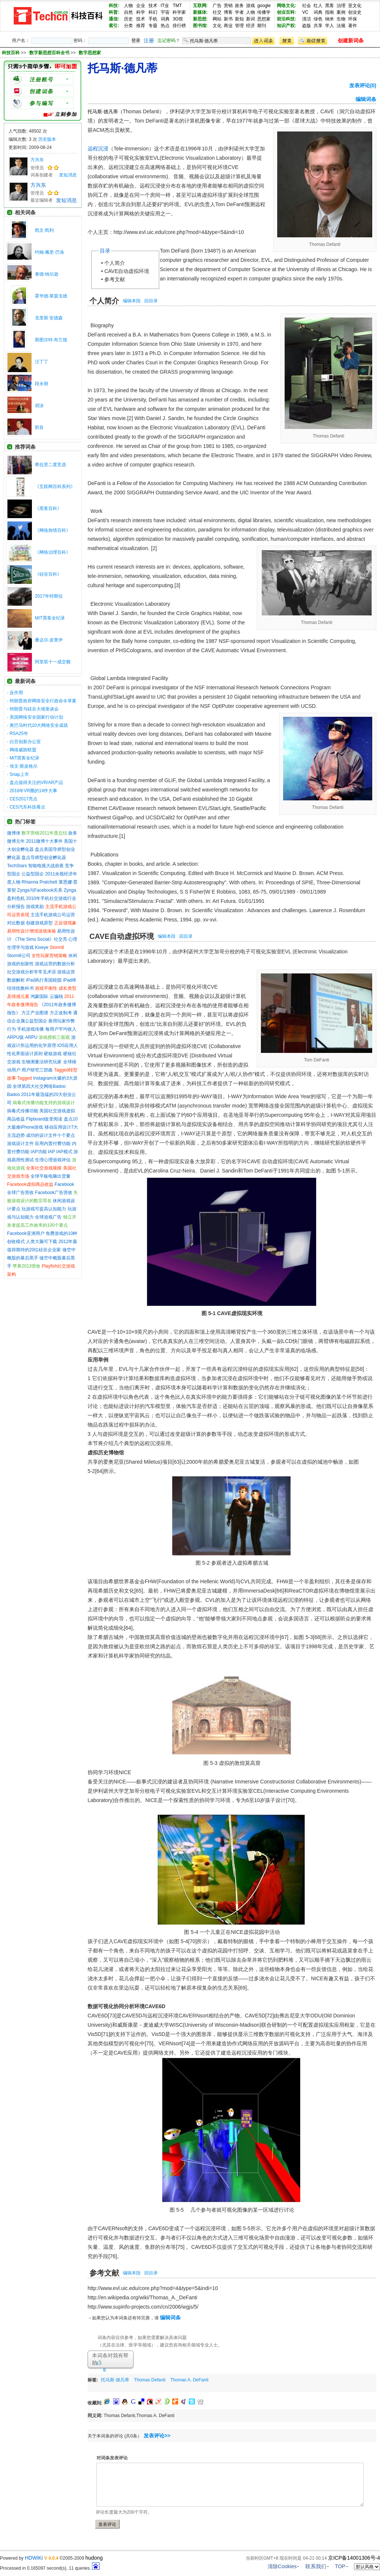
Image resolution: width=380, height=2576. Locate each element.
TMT (177, 5)
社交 (217, 12)
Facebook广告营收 (53, 1192)
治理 (341, 5)
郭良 (39, 427)
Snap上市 (19, 774)
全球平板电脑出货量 (50, 1176)
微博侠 (13, 833)
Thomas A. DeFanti (189, 2380)
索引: (114, 25)
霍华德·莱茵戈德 (51, 296)
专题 (152, 25)
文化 (217, 25)
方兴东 (37, 159)
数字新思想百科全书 (50, 52)
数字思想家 (90, 52)
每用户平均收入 (60, 1029)
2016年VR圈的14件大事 (34, 790)
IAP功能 (38, 1151)
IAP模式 (64, 1151)
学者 (239, 12)
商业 (228, 25)
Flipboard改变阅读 (44, 1119)
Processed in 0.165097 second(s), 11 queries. (49, 2568)
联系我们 (315, 2566)
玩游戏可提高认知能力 (44, 1208)
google (264, 5)
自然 (128, 12)
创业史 (354, 12)
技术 (152, 5)
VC (305, 12)
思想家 (264, 19)
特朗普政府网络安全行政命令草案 (43, 700)
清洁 (306, 19)
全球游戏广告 (48, 1217)
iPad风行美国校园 (44, 980)
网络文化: (286, 5)
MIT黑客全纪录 (50, 618)
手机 (152, 19)
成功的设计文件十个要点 (50, 1135)
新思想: (200, 19)
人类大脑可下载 (41, 1241)
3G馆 (178, 19)
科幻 (152, 12)
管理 (239, 25)
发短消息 (68, 175)
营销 (228, 5)
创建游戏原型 (39, 923)
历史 (128, 19)
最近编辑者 (41, 200)
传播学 (264, 12)
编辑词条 (366, 99)
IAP (51, 1151)
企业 (140, 5)
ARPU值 (15, 1037)
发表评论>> (157, 2436)
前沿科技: (286, 19)
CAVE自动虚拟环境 (126, 271)
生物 (341, 19)
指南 (329, 12)
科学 (140, 12)
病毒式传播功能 (22, 1110)
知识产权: (286, 25)
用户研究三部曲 (37, 1070)
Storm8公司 (18, 955)
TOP (340, 2566)
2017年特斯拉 (49, 596)
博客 (228, 12)
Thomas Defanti (150, 2380)
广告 (217, 5)
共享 (318, 25)
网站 (217, 19)
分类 (128, 25)
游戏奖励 (35, 906)
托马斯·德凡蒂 (115, 2380)
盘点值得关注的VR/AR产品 (36, 782)
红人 (318, 5)
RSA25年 (19, 733)
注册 (149, 40)
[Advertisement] (174, 2387)
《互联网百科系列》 (55, 486)
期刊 (261, 25)
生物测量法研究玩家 (42, 1061)
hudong (94, 2558)
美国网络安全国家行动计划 (36, 717)
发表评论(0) (362, 85)
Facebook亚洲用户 (26, 1233)
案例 (341, 12)
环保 (352, 19)
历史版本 (47, 139)
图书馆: (200, 25)
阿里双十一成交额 (53, 661)
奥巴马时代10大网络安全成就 (39, 725)
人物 (128, 5)
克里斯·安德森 (49, 318)
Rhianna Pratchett (39, 882)
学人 (329, 25)
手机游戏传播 (30, 1029)
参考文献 (114, 279)
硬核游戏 (53, 1053)
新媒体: (200, 12)
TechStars (17, 865)
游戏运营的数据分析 (55, 963)
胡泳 (39, 405)
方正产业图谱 (35, 1012)
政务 (239, 5)
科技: (114, 5)
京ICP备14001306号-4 (354, 2558)
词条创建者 (41, 175)
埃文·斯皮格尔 (23, 766)
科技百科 (11, 52)
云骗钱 (56, 996)
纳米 (329, 19)
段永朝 (41, 383)
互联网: (200, 5)
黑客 (329, 5)
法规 (341, 25)
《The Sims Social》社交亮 (40, 939)
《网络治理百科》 (53, 552)
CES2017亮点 (23, 798)
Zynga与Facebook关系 (39, 890)
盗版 (306, 25)
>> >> (61, 52)
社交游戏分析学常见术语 (31, 972)
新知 (239, 19)
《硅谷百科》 (48, 574)
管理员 (37, 167)
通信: (114, 19)
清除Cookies (282, 2566)
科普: (114, 12)
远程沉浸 (98, 149)
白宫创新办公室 (25, 741)
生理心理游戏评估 (53, 1159)
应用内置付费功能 (53, 1143)
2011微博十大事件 (44, 841)
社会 (306, 5)
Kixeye (41, 947)
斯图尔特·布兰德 (51, 339)
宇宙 (165, 12)
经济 (250, 25)
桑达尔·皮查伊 (49, 640)
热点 (165, 25)
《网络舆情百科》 (53, 530)
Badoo (13, 1094)
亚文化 (354, 5)
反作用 (16, 692)
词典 (165, 19)
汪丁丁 (41, 361)
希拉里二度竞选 (50, 464)
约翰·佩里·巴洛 (49, 252)
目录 (105, 251)
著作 (352, 25)
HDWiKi (34, 2558)
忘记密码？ (169, 40)
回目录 (151, 300)
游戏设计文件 (20, 1143)
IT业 (165, 5)
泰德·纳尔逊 (46, 274)
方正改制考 (61, 1012)
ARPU (31, 1037)
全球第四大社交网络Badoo (39, 1086)
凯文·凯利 (44, 230)
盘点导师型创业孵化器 (44, 857)
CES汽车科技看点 (28, 807)
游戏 (250, 5)
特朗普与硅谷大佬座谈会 (34, 709)
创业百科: (286, 12)
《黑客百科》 (48, 508)
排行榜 (179, 25)
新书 (228, 19)
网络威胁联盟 (23, 749)
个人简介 (114, 263)
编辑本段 (132, 300)
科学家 (179, 12)
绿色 (318, 19)
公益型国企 (33, 873)
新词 (250, 19)
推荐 (140, 25)
